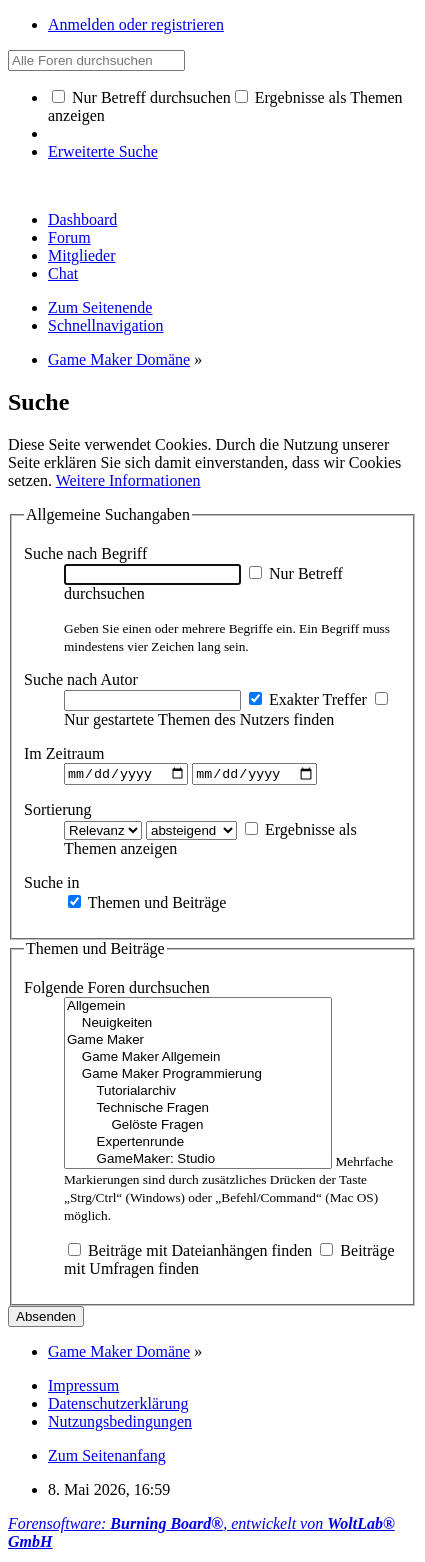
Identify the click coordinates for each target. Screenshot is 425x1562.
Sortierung (58, 811)
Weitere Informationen (128, 480)
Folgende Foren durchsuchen (117, 990)
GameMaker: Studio (198, 1162)
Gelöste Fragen (198, 1128)
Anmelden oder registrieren (136, 24)
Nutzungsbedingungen (120, 1424)
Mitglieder (82, 255)
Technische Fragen (198, 1111)
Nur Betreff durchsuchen (141, 97)
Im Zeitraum (64, 753)
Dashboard (82, 219)
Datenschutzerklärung (118, 1406)
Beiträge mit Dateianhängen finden (190, 1253)
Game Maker (198, 1043)
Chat (63, 273)
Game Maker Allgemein (198, 1060)
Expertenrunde (198, 1145)
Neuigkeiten (198, 1026)
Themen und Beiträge (147, 904)
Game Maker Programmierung (198, 1077)
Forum (69, 237)
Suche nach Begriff (85, 553)
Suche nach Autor (81, 679)
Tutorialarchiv (198, 1094)
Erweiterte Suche (103, 151)
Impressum (83, 1388)
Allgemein (198, 1009)
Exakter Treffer (308, 699)
